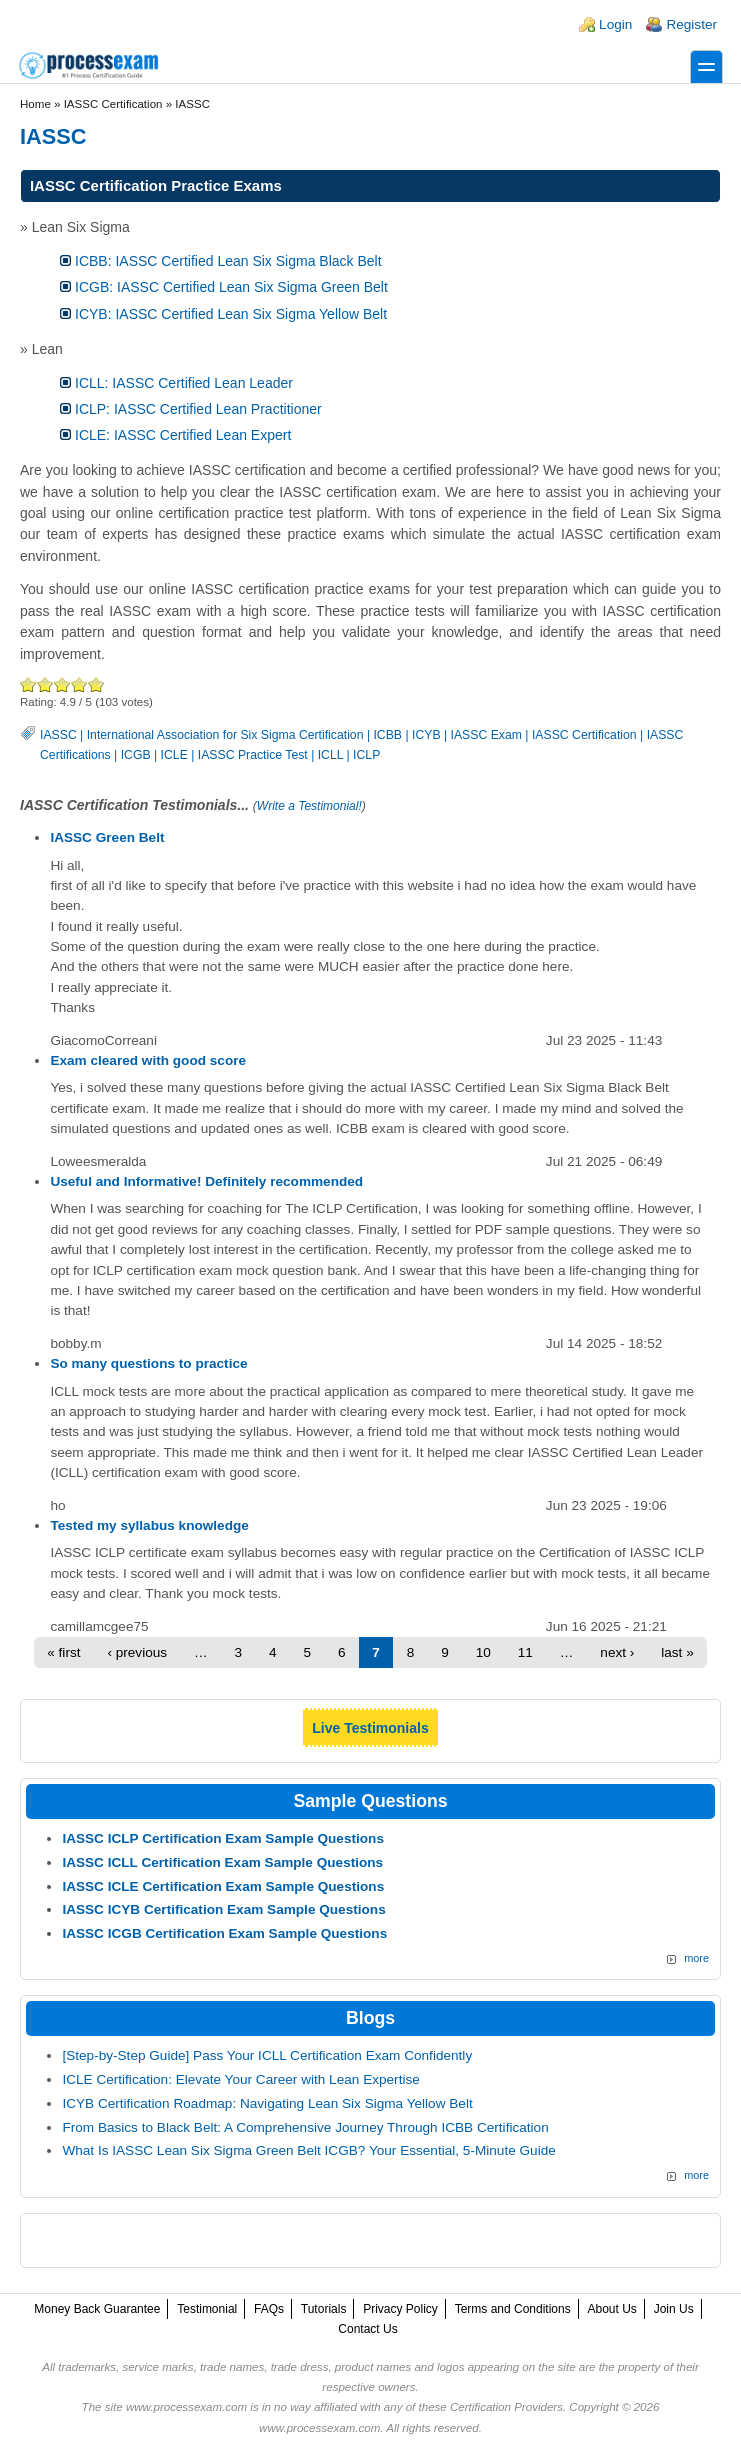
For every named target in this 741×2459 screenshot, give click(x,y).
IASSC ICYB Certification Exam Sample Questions (223, 1909)
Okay (45, 684)
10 (483, 1652)
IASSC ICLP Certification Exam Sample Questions (223, 1838)
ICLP (366, 755)
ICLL (330, 755)
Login (615, 24)
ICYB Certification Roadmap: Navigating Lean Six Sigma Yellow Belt (267, 2103)
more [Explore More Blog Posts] (696, 2175)
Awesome (95, 684)
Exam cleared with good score (148, 1060)
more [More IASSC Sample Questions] (696, 1958)
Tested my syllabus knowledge (149, 1525)
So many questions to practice (148, 1363)
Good (62, 684)
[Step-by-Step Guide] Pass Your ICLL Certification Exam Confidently (267, 2055)
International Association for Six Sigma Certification (225, 735)
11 (525, 1652)
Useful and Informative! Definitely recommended (206, 1181)
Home (35, 104)
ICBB (387, 735)
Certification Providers (506, 2407)
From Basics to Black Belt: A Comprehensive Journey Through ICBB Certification (305, 2127)
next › (617, 1652)
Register (691, 24)
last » (677, 1652)
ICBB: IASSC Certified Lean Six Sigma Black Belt (228, 261)
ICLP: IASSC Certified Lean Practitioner (198, 409)
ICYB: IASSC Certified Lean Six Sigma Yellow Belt (231, 314)
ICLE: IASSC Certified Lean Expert (183, 435)
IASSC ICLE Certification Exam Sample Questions (223, 1886)
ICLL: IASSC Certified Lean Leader (184, 383)
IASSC (58, 735)
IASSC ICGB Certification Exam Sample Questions (224, 1933)
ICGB (136, 755)
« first (63, 1652)
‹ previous (137, 1652)
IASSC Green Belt (107, 837)
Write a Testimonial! (309, 806)
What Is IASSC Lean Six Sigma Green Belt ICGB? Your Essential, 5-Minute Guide (308, 2150)
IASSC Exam (486, 735)
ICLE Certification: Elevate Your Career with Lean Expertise (240, 2079)
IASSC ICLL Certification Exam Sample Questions (222, 1862)
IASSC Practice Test (253, 755)
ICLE (174, 755)
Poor (28, 684)
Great (79, 684)
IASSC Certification (584, 735)
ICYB (426, 735)
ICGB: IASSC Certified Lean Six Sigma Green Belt (231, 287)
